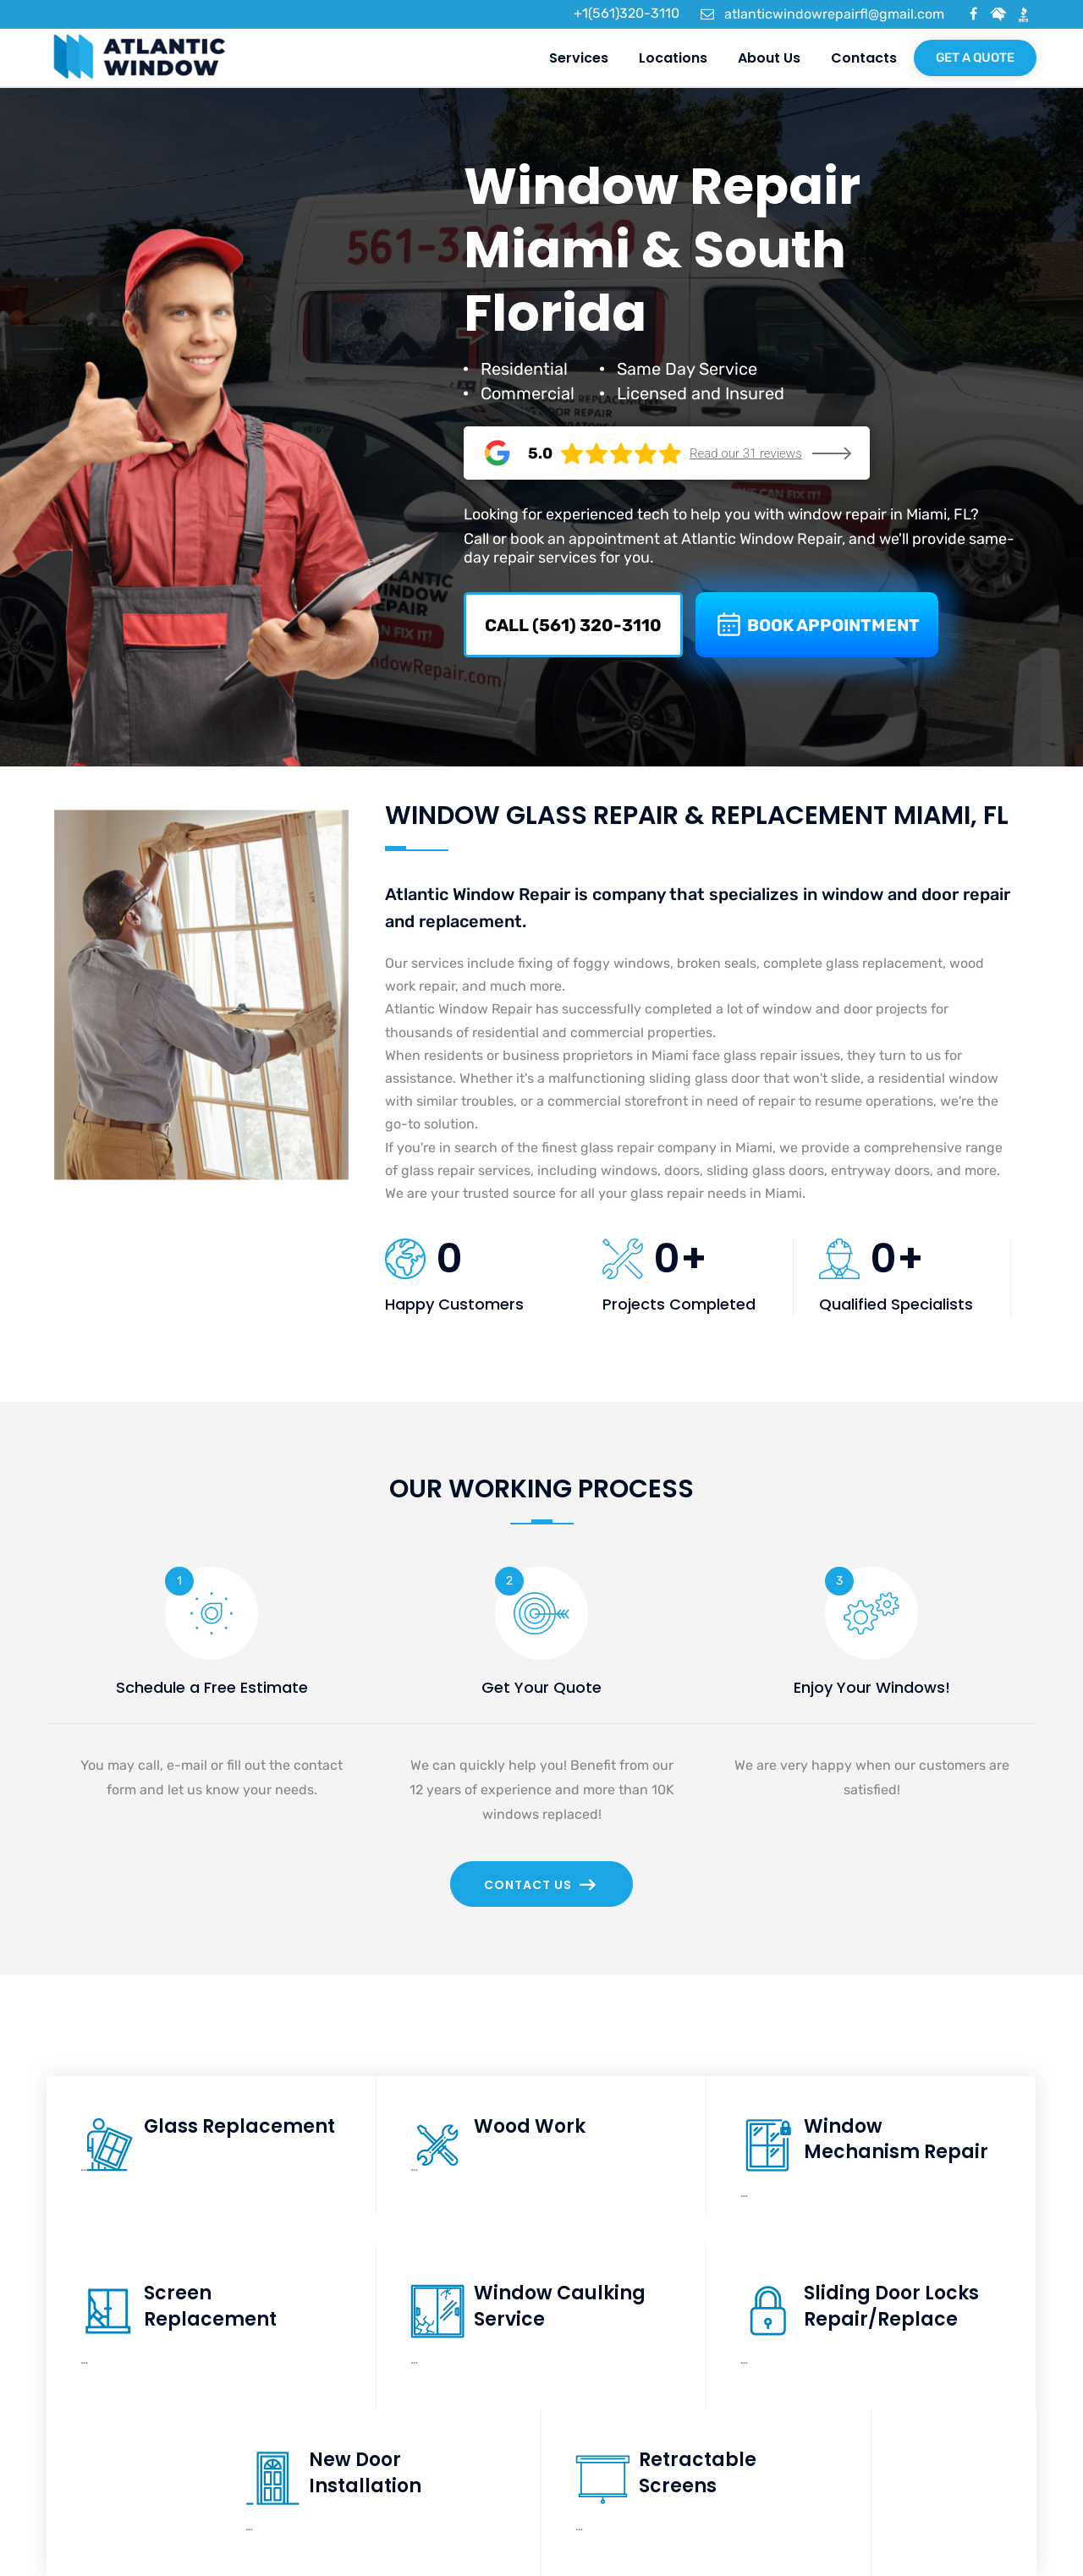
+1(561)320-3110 (617, 13)
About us (768, 58)
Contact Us (540, 1885)
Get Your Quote (541, 1687)
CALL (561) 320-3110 (573, 625)
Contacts (863, 58)
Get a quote (974, 57)
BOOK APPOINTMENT (817, 625)
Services (577, 58)
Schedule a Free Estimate (212, 1687)
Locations (672, 58)
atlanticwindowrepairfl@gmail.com (822, 14)
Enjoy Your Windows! (872, 1687)
